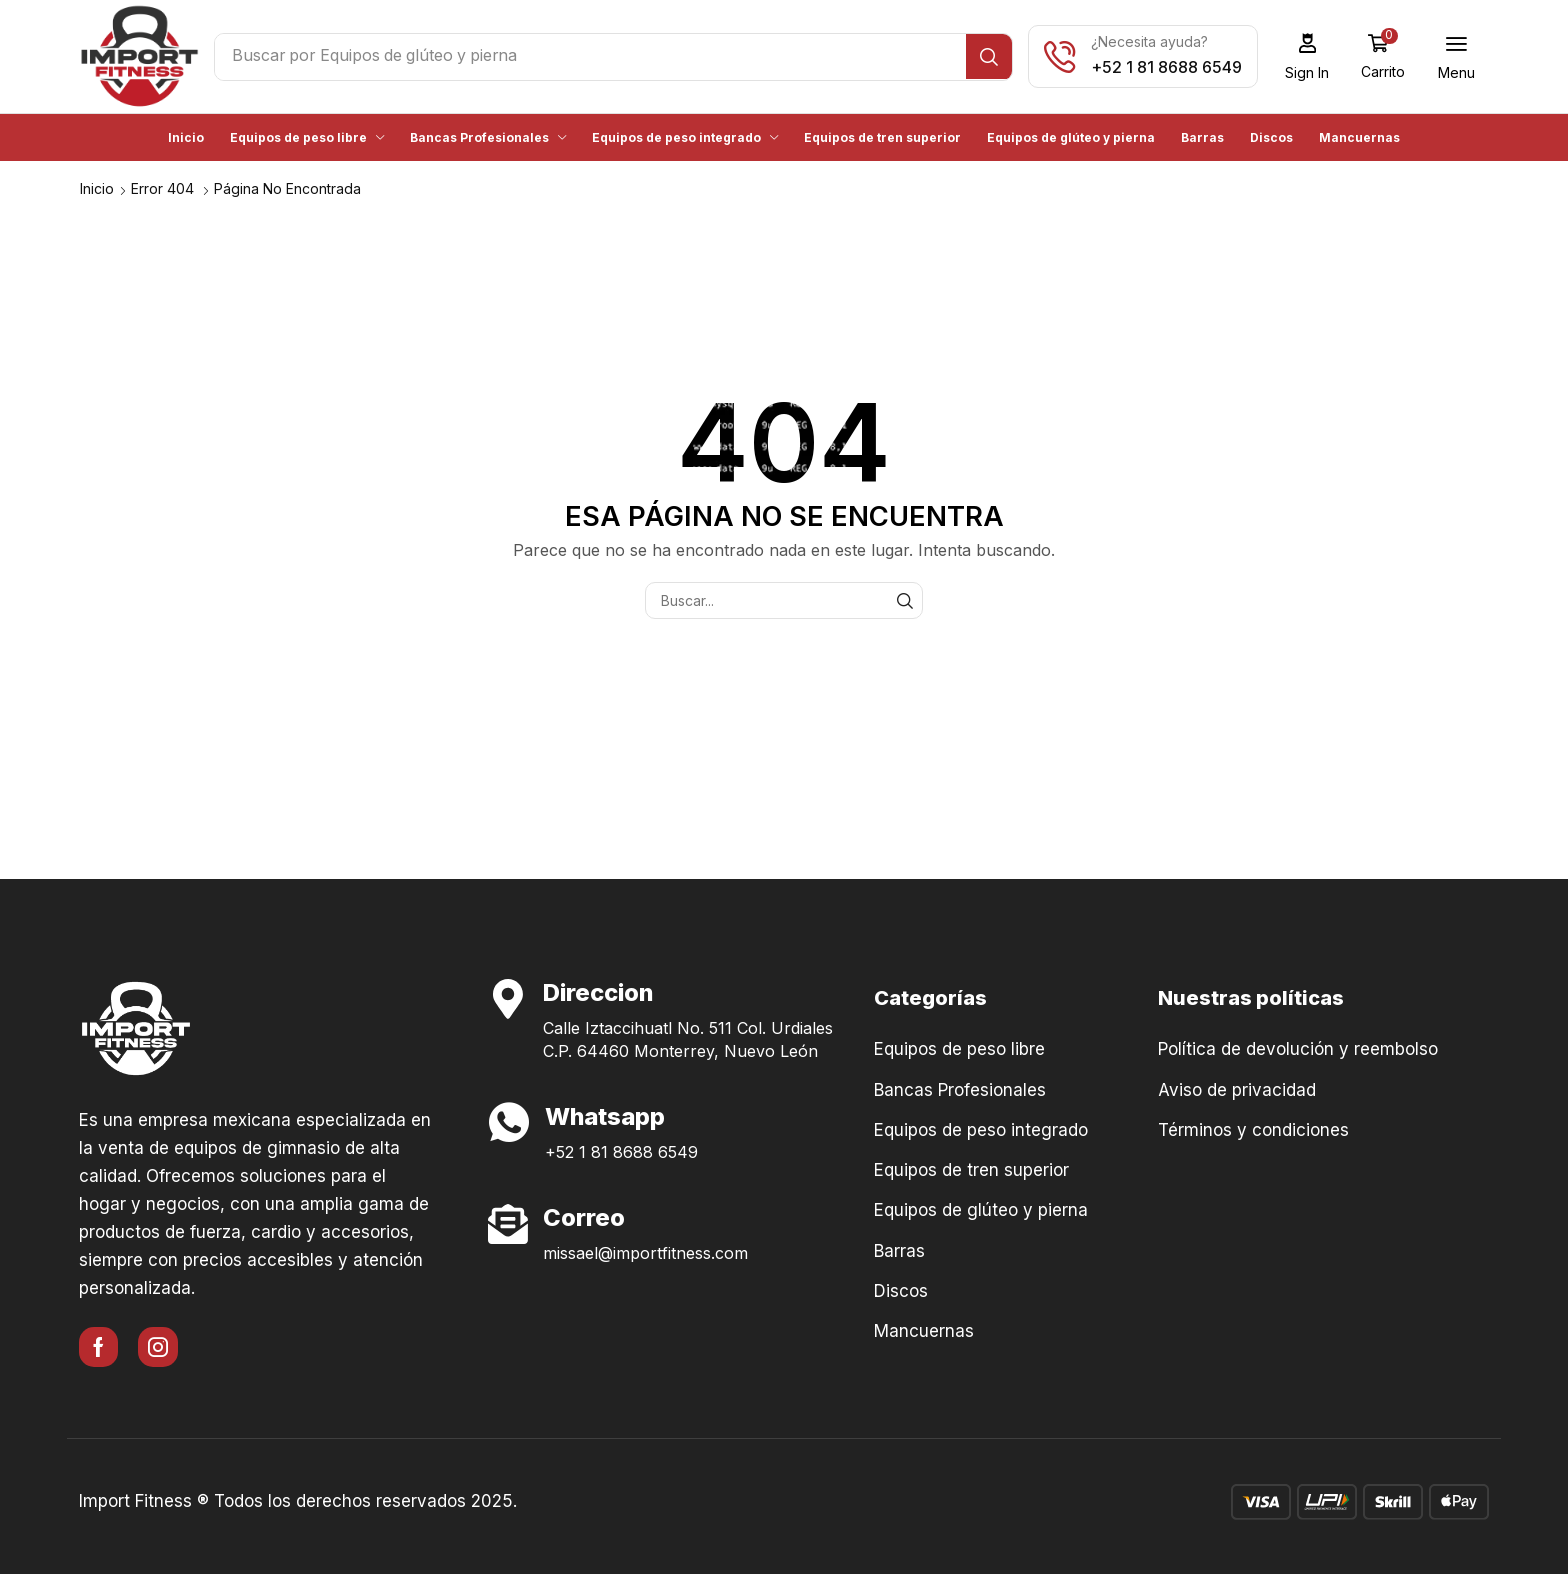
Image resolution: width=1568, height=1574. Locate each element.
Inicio (97, 187)
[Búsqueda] (995, 57)
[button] (1313, 56)
